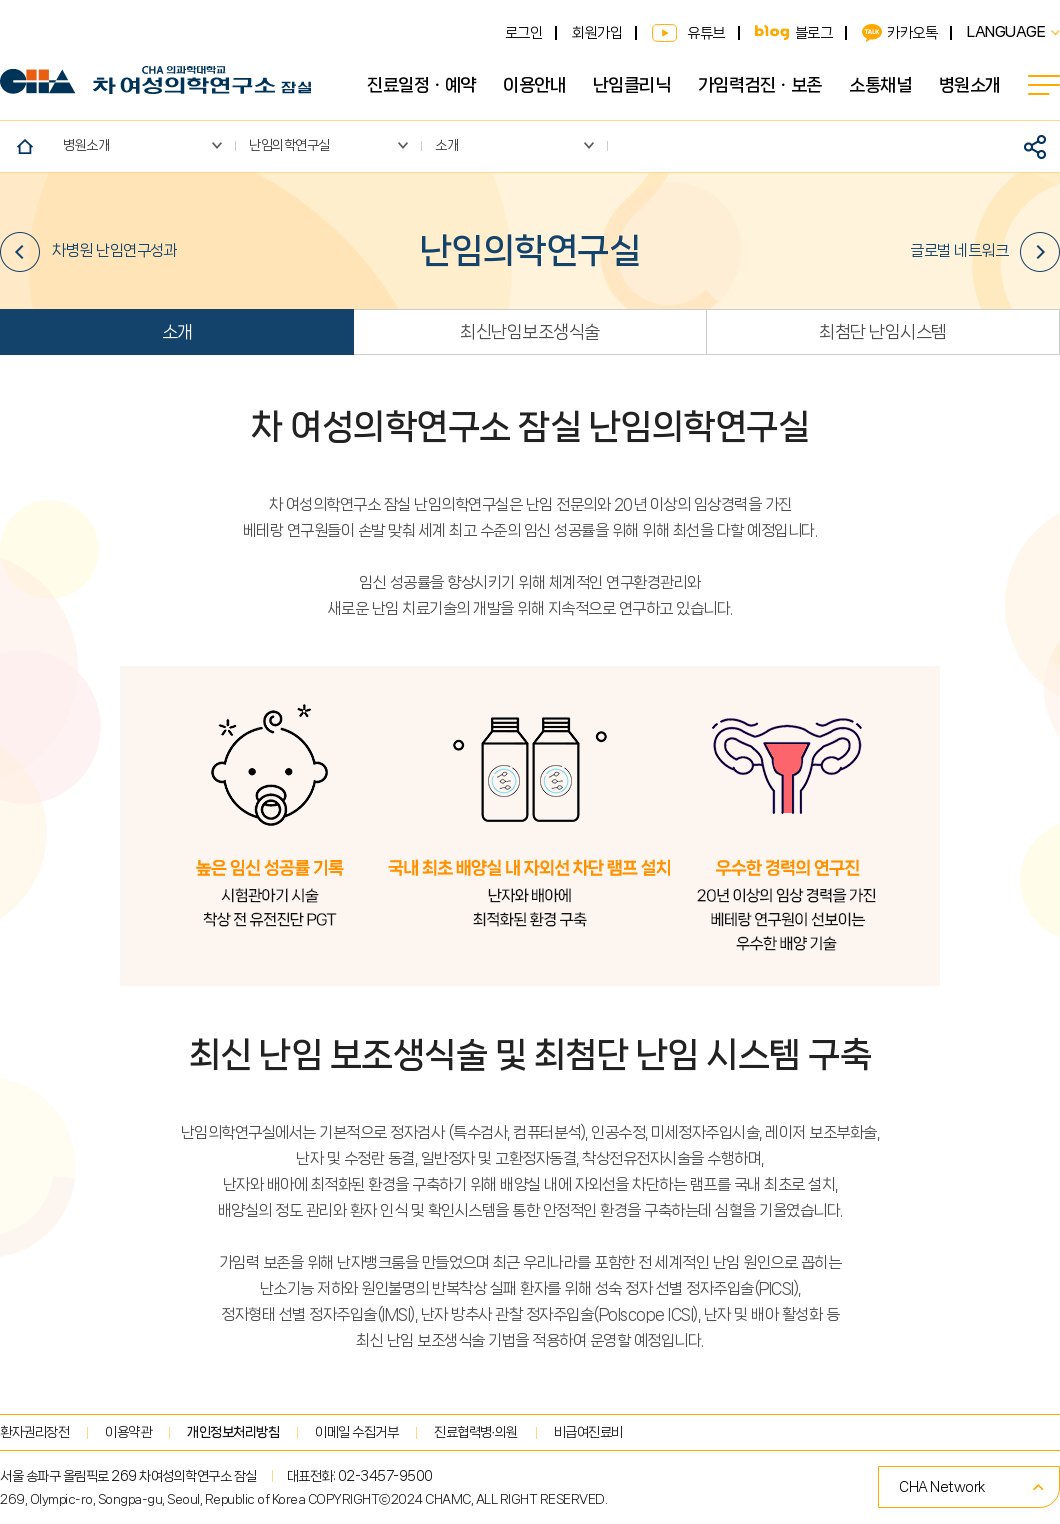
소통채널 (880, 85)
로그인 (524, 33)
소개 (177, 332)
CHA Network (942, 1487)
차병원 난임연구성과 (88, 252)
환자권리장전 (34, 1432)
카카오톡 (912, 33)
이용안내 (534, 85)
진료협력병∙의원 (476, 1432)
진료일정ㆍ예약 (421, 85)
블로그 (814, 33)
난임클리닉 (632, 85)
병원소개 (970, 85)
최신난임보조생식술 (530, 332)
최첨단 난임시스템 (883, 332)
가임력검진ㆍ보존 (760, 85)
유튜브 (706, 33)
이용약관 (128, 1432)
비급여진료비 (588, 1432)
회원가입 (597, 33)
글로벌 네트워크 (985, 252)
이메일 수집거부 (356, 1432)
